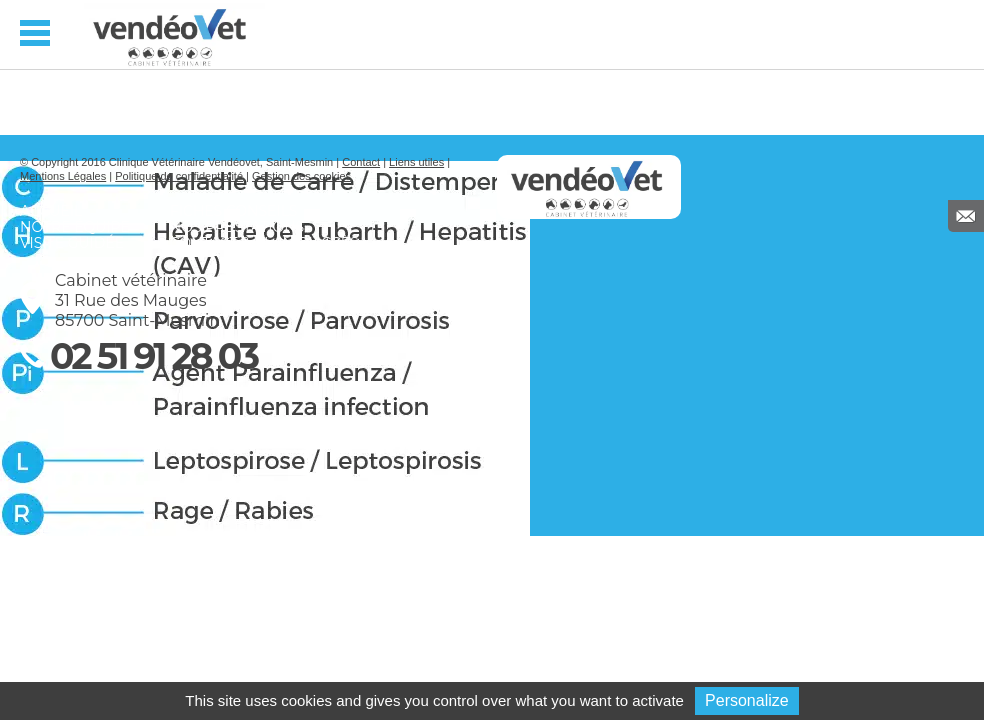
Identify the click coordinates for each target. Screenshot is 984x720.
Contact (361, 162)
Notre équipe (75, 227)
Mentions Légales (63, 176)
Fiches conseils (234, 211)
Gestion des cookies (301, 176)
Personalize (747, 700)
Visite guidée (72, 243)
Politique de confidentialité (179, 176)
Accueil (51, 211)
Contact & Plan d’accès (264, 243)
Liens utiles (416, 162)
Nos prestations (237, 227)
